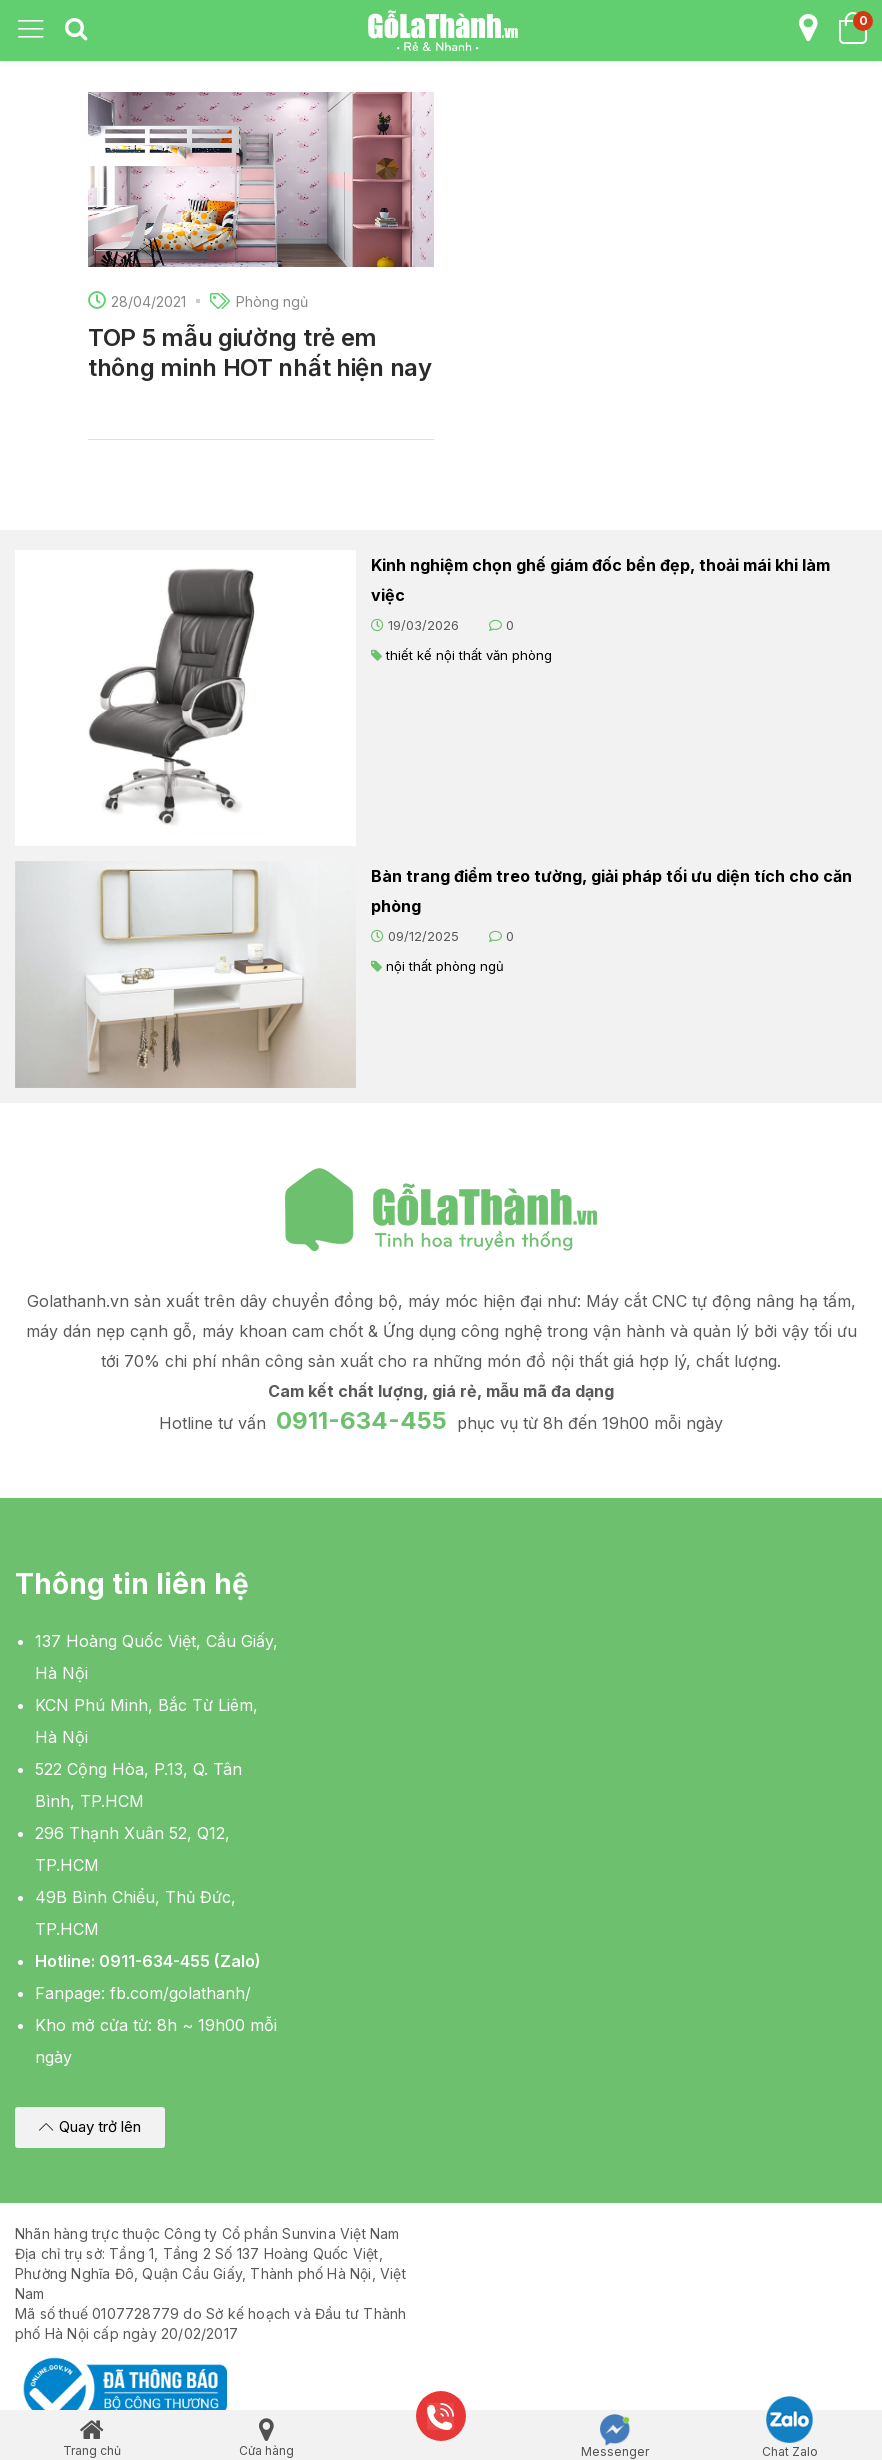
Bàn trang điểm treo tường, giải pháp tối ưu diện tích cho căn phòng (611, 891)
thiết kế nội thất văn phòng (469, 655)
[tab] (76, 30)
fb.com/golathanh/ (180, 1993)
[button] (90, 2127)
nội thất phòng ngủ (445, 966)
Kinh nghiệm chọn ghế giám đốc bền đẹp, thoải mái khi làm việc (600, 580)
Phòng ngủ (272, 301)
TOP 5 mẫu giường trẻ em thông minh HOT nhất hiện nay (260, 352)
